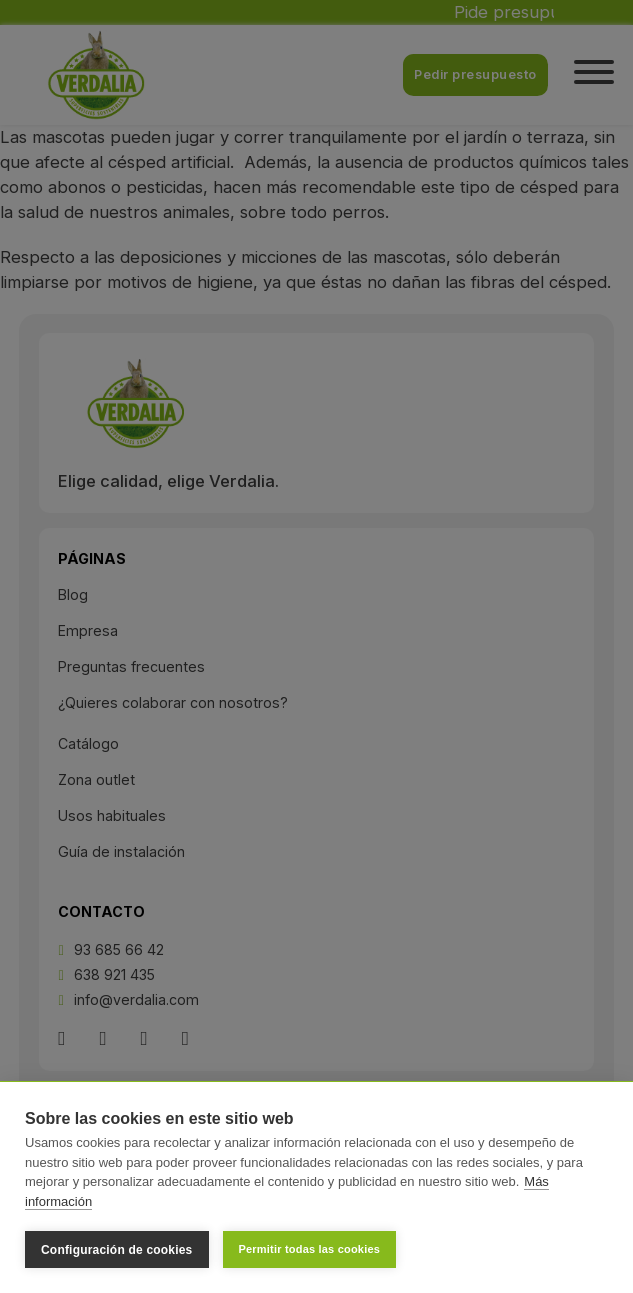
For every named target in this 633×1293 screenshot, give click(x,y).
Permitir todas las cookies (310, 1249)
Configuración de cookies (117, 1250)
